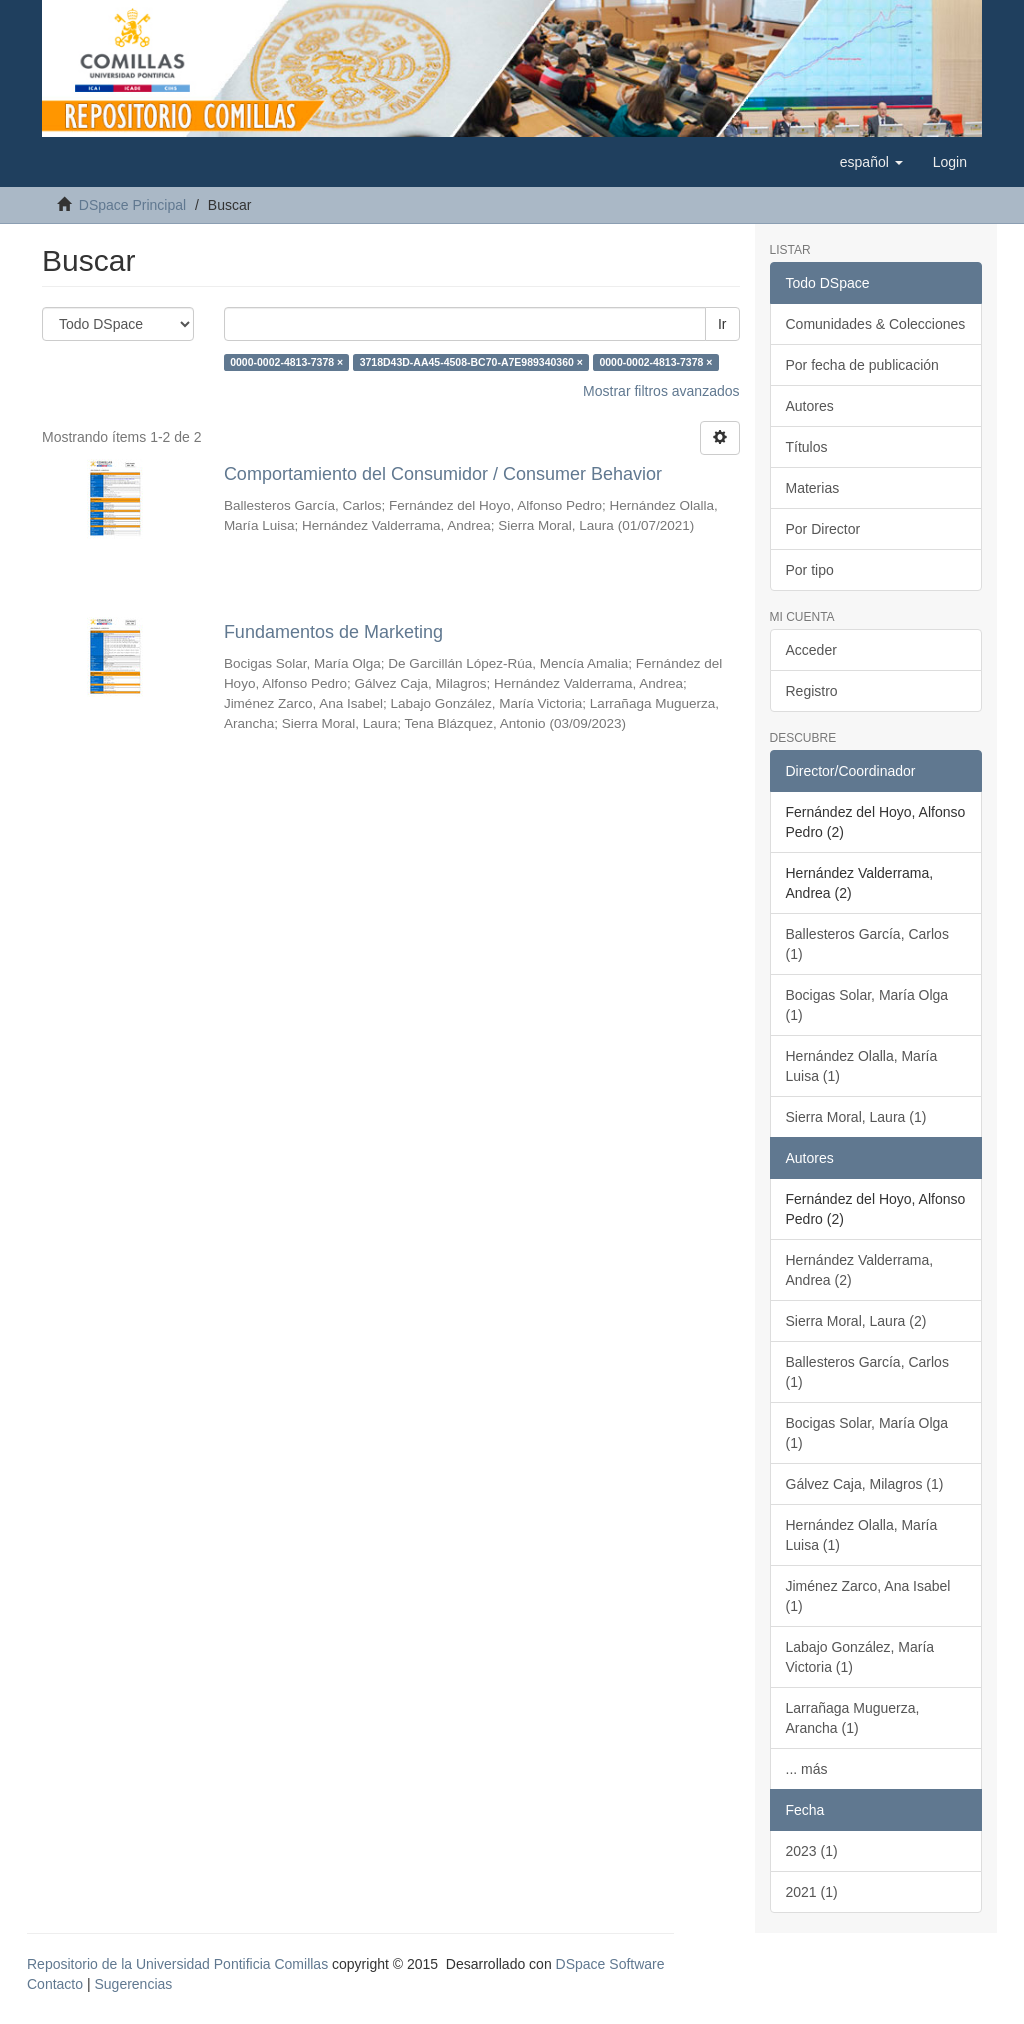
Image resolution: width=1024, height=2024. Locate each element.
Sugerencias (133, 1984)
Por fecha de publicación (862, 365)
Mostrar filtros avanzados (661, 391)
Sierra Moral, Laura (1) (856, 1117)
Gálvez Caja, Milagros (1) (865, 1484)
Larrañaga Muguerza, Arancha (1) (853, 1718)
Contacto (55, 1984)
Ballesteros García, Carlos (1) (867, 944)
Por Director (823, 529)
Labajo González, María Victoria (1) (860, 1657)
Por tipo (810, 570)
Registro (812, 691)
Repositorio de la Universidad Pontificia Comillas (177, 1964)
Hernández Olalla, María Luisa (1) (862, 1066)
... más (807, 1769)
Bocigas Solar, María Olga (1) (867, 1005)
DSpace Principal (132, 205)
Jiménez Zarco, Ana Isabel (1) (868, 1596)
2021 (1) (812, 1892)
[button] (871, 162)
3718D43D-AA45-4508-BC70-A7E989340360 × (471, 362)
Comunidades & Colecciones (876, 324)
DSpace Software (610, 1964)
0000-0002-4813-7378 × (286, 362)
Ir (722, 324)
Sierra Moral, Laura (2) (856, 1321)
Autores (810, 406)
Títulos (807, 447)
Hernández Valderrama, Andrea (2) (860, 1270)
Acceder (811, 650)
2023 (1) (812, 1851)
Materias (813, 488)
